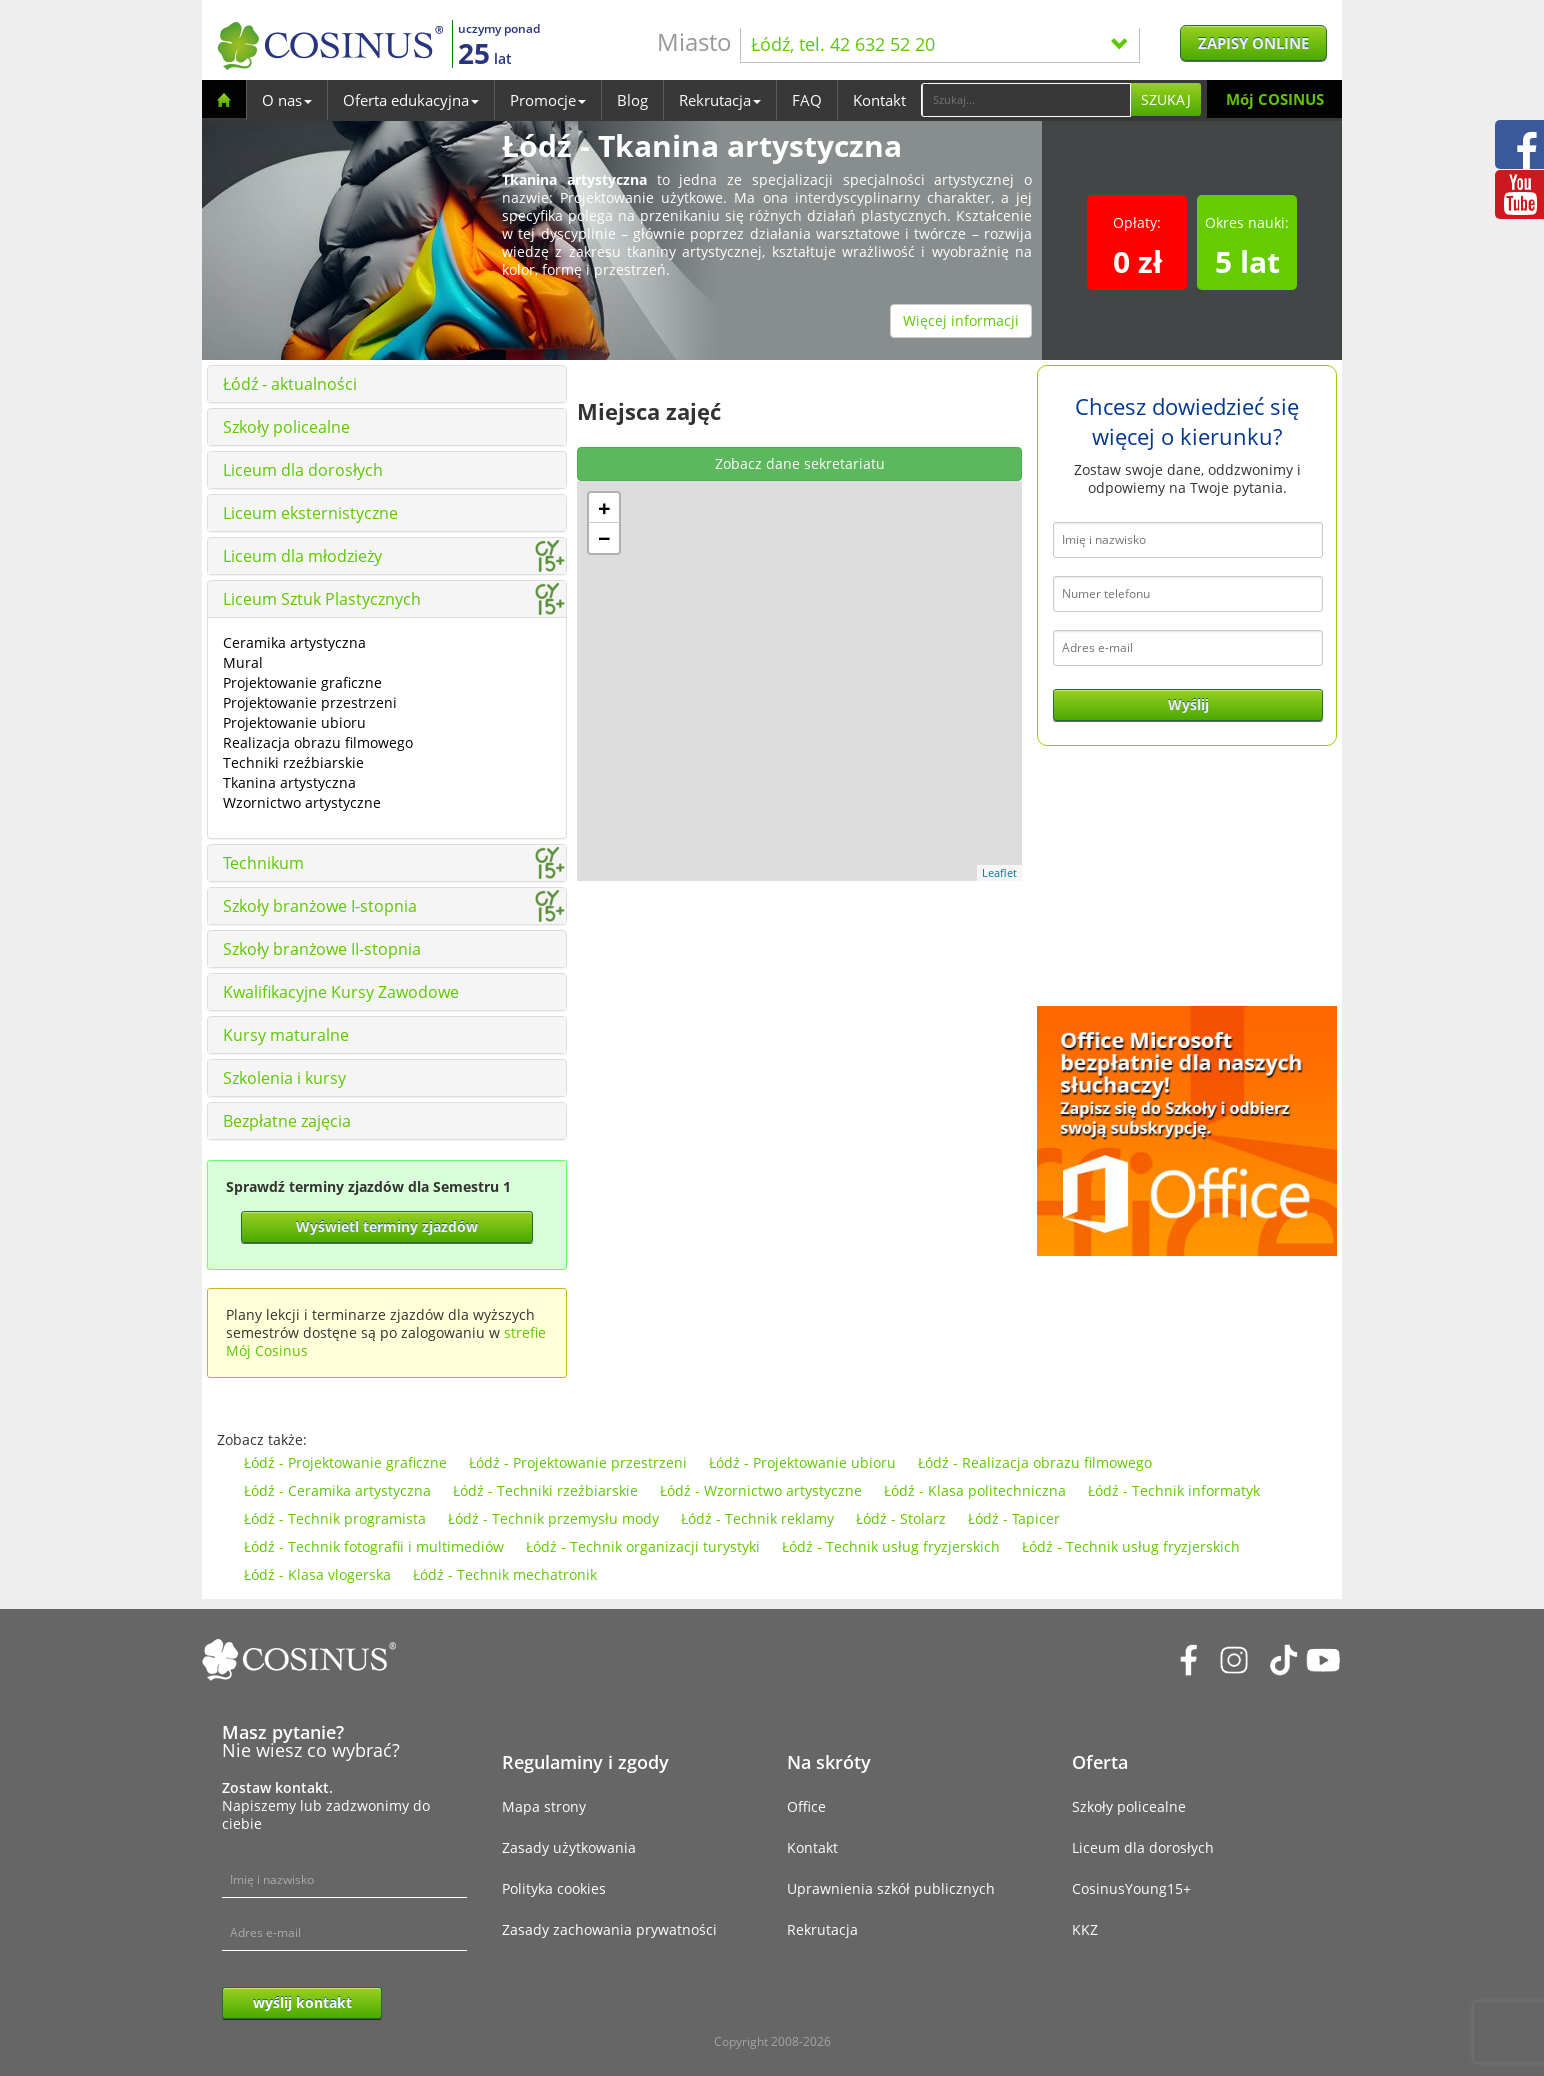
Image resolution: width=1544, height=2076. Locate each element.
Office (806, 1806)
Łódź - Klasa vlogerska (317, 1574)
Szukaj (1166, 99)
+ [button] (604, 508)
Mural (243, 662)
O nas (287, 100)
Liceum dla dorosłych (303, 470)
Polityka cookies (554, 1888)
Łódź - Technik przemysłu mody (553, 1518)
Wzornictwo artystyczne (302, 802)
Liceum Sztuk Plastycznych (322, 599)
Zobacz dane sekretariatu (800, 463)
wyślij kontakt (302, 2002)
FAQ (807, 100)
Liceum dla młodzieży (302, 556)
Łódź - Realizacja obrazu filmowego (1035, 1462)
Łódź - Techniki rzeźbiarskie (545, 1490)
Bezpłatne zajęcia (287, 1121)
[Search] (1026, 100)
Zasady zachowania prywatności (609, 1929)
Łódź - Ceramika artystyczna (337, 1490)
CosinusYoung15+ (1131, 1888)
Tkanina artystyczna (289, 782)
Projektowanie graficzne (302, 682)
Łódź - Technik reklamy (757, 1518)
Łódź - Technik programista (335, 1518)
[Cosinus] (330, 45)
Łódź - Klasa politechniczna (975, 1490)
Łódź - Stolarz (901, 1518)
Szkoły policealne (286, 427)
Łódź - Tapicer (1014, 1518)
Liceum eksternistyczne (310, 513)
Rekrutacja (720, 100)
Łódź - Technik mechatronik (505, 1574)
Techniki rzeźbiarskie (293, 762)
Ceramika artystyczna (294, 642)
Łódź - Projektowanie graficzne (345, 1462)
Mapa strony (544, 1806)
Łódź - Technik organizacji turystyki (643, 1546)
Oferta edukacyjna (411, 100)
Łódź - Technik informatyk (1174, 1490)
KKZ (1085, 1929)
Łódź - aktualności (290, 384)
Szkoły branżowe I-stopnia (320, 906)
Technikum (263, 863)
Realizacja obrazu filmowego (318, 742)
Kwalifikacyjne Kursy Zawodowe (341, 992)
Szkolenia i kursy (284, 1078)
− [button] (604, 538)
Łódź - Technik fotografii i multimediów (374, 1546)
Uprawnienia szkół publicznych (891, 1888)
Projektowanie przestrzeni (310, 702)
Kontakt (879, 100)
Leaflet (999, 872)
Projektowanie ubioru (294, 722)
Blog (632, 100)
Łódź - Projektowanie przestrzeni (578, 1462)
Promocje (548, 100)
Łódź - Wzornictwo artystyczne (761, 1490)
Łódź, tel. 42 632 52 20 (940, 44)
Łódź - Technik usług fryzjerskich (891, 1546)
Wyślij (1188, 704)
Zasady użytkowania (569, 1847)
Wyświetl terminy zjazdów (387, 1226)
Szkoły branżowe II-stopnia (322, 949)
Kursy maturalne (286, 1035)
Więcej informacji (961, 320)
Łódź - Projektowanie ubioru (802, 1462)
